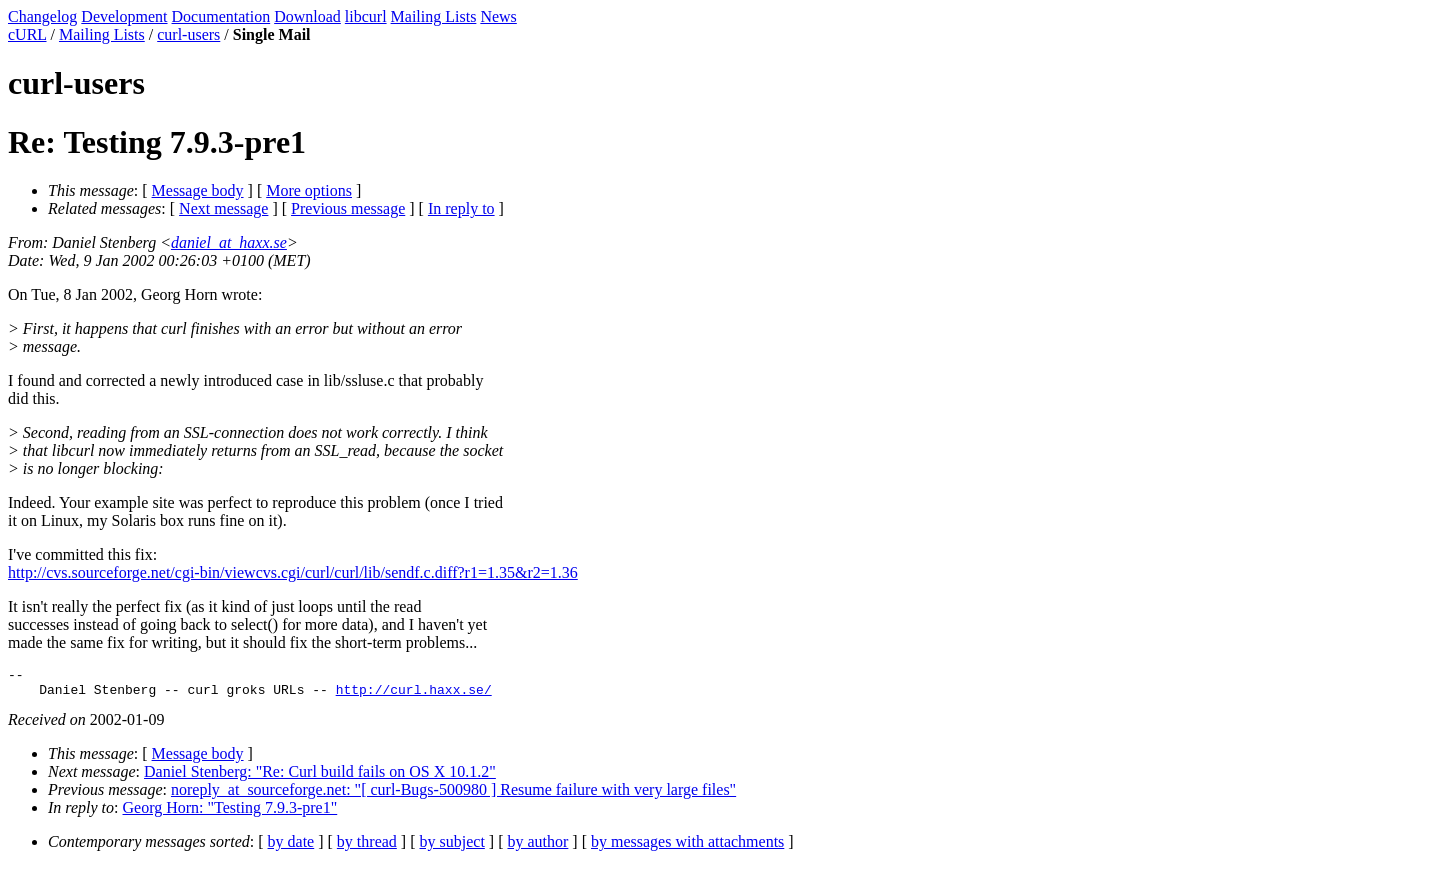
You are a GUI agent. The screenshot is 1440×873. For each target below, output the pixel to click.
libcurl (366, 16)
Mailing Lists (434, 16)
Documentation (221, 16)
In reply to (461, 208)
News (498, 16)
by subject (452, 847)
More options (309, 190)
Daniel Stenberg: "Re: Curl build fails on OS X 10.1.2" (320, 777)
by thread (367, 847)
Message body (198, 190)
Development (124, 16)
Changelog (42, 16)
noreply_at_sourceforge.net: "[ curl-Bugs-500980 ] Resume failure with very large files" (453, 795)
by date (291, 847)
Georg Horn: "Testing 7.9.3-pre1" (230, 813)
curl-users (188, 34)
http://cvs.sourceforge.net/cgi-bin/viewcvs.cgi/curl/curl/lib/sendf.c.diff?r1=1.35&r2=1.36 (293, 572)
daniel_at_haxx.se (229, 242)
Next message (223, 208)
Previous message (348, 208)
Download (307, 16)
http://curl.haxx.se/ (414, 695)
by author (537, 847)
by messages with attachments (687, 847)
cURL (27, 34)
